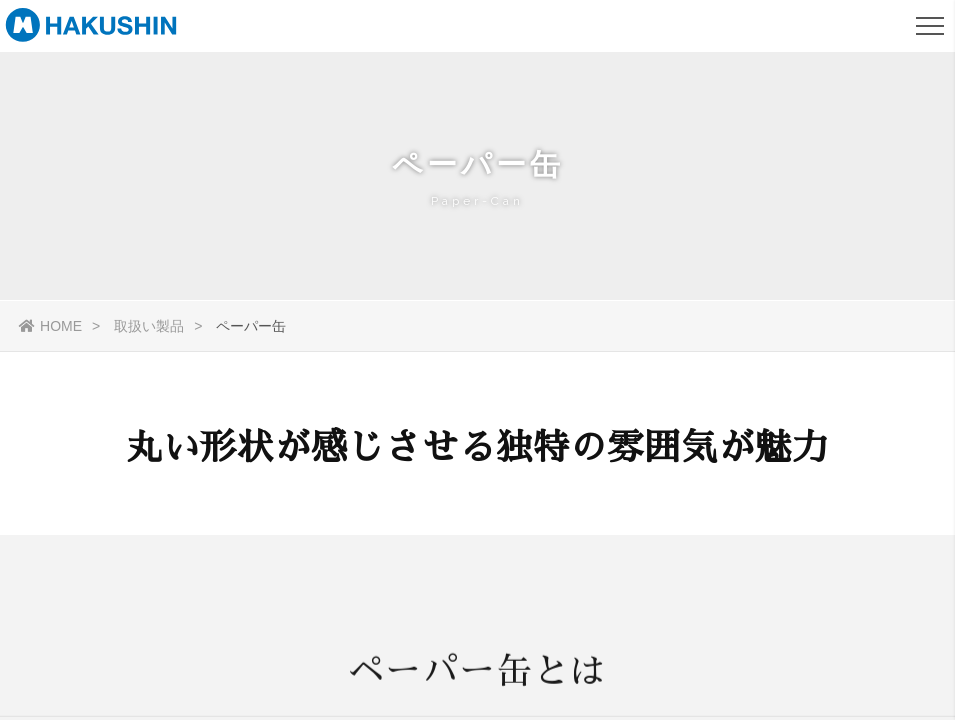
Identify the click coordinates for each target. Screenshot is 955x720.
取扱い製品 (149, 326)
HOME (50, 326)
